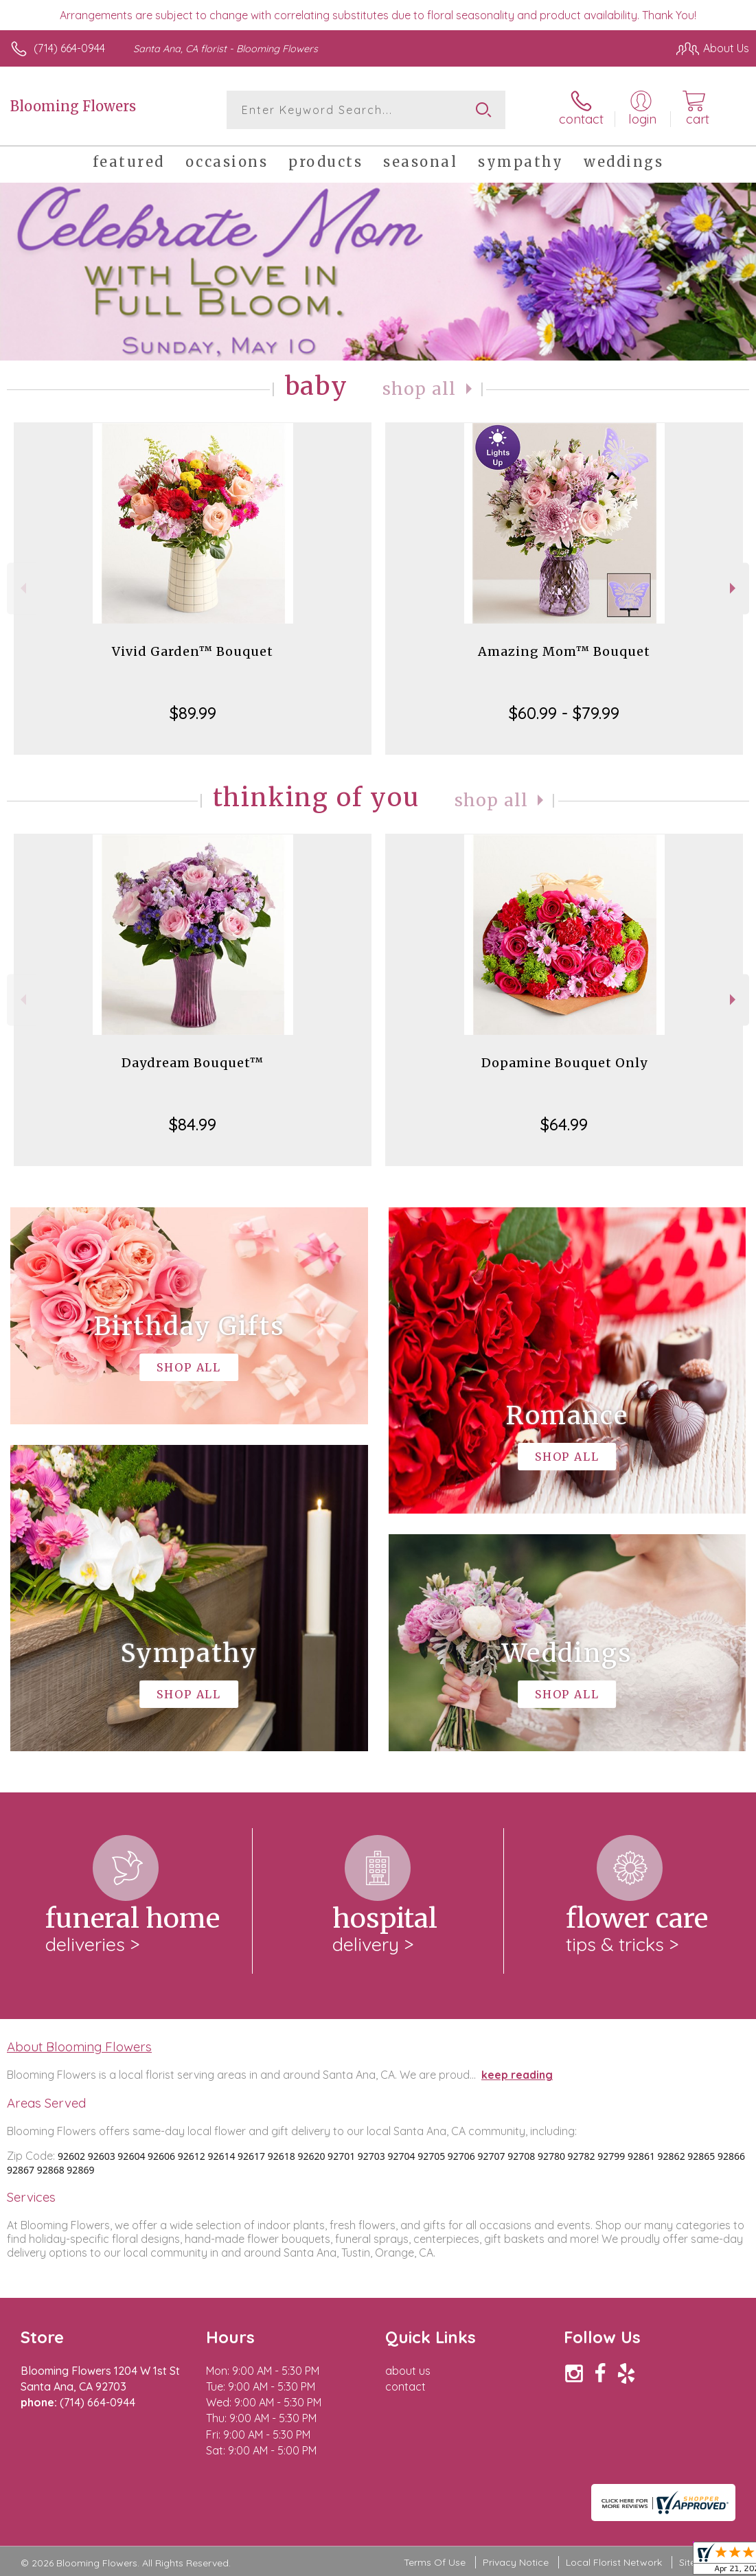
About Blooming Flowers (79, 2046)
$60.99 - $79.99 (564, 713)
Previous (21, 588)
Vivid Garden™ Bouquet (192, 651)
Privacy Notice (516, 2562)
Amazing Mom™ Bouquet (564, 651)
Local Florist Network (614, 2562)
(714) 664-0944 (69, 48)
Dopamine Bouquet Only (564, 1063)
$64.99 (564, 1124)
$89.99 (193, 713)
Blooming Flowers (73, 106)
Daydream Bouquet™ (193, 1063)
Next (734, 588)
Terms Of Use (435, 2562)
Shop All (419, 389)
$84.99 (192, 1124)
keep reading (517, 2075)
